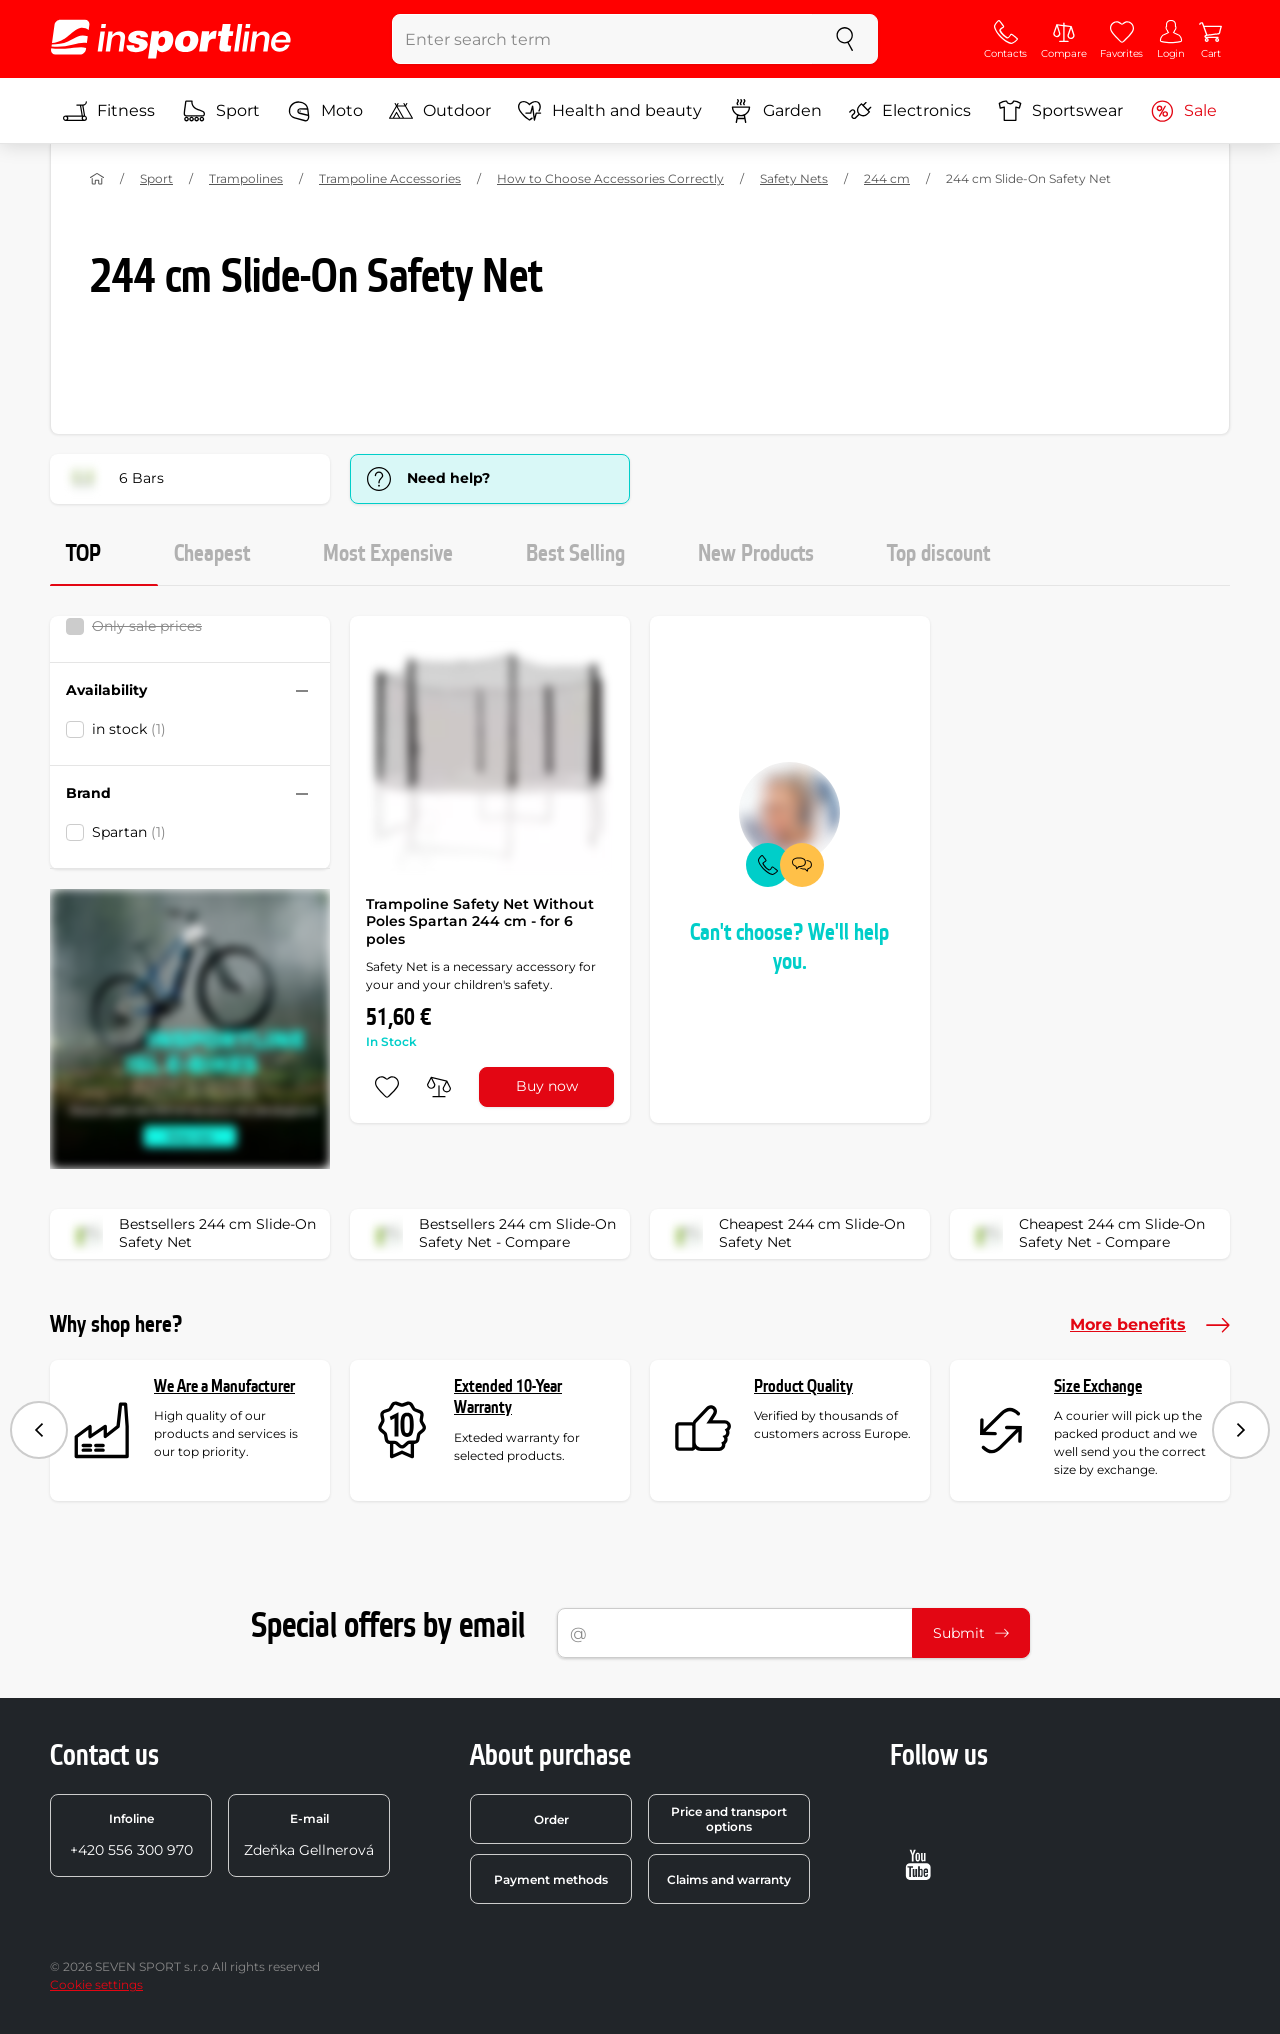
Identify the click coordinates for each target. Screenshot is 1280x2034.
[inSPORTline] (171, 39)
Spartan (129, 832)
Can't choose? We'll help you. (789, 947)
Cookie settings (96, 1984)
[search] (845, 39)
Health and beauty (610, 111)
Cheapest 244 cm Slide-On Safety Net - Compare (1084, 1234)
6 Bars (113, 479)
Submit (971, 1633)
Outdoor (440, 111)
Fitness (109, 111)
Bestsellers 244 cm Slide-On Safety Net (189, 1234)
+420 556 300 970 (131, 1835)
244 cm (887, 178)
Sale (1183, 111)
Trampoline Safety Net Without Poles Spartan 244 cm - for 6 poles (480, 921)
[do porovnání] (439, 1087)
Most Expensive (388, 554)
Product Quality (803, 1386)
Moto (325, 111)
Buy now (547, 1086)
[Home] (97, 179)
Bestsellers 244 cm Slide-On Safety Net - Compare (489, 1234)
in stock (129, 729)
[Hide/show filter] (302, 691)
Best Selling (575, 554)
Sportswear (1060, 111)
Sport (221, 111)
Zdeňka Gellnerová (309, 1835)
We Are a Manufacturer (224, 1386)
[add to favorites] (387, 1087)
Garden (775, 111)
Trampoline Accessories (390, 178)
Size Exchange (1098, 1386)
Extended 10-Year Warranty (508, 1397)
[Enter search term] (602, 39)
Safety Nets (794, 178)
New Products (756, 554)
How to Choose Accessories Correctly (610, 178)
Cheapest (212, 554)
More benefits (1150, 1325)
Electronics (909, 111)
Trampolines (246, 178)
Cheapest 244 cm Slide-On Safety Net (784, 1234)
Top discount (938, 554)
